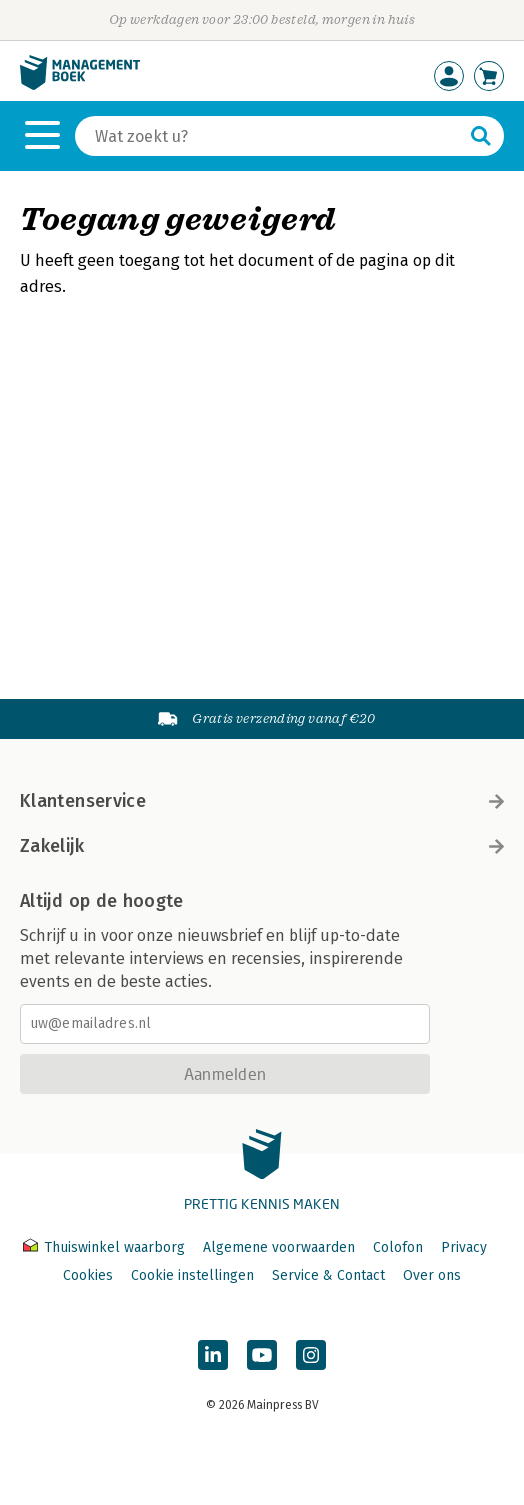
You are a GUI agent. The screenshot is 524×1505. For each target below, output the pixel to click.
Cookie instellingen (192, 1275)
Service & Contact (328, 1275)
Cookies (88, 1275)
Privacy (464, 1247)
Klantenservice (262, 801)
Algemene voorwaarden (279, 1247)
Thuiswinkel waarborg (106, 1247)
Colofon (398, 1247)
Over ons (432, 1275)
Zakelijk (262, 846)
